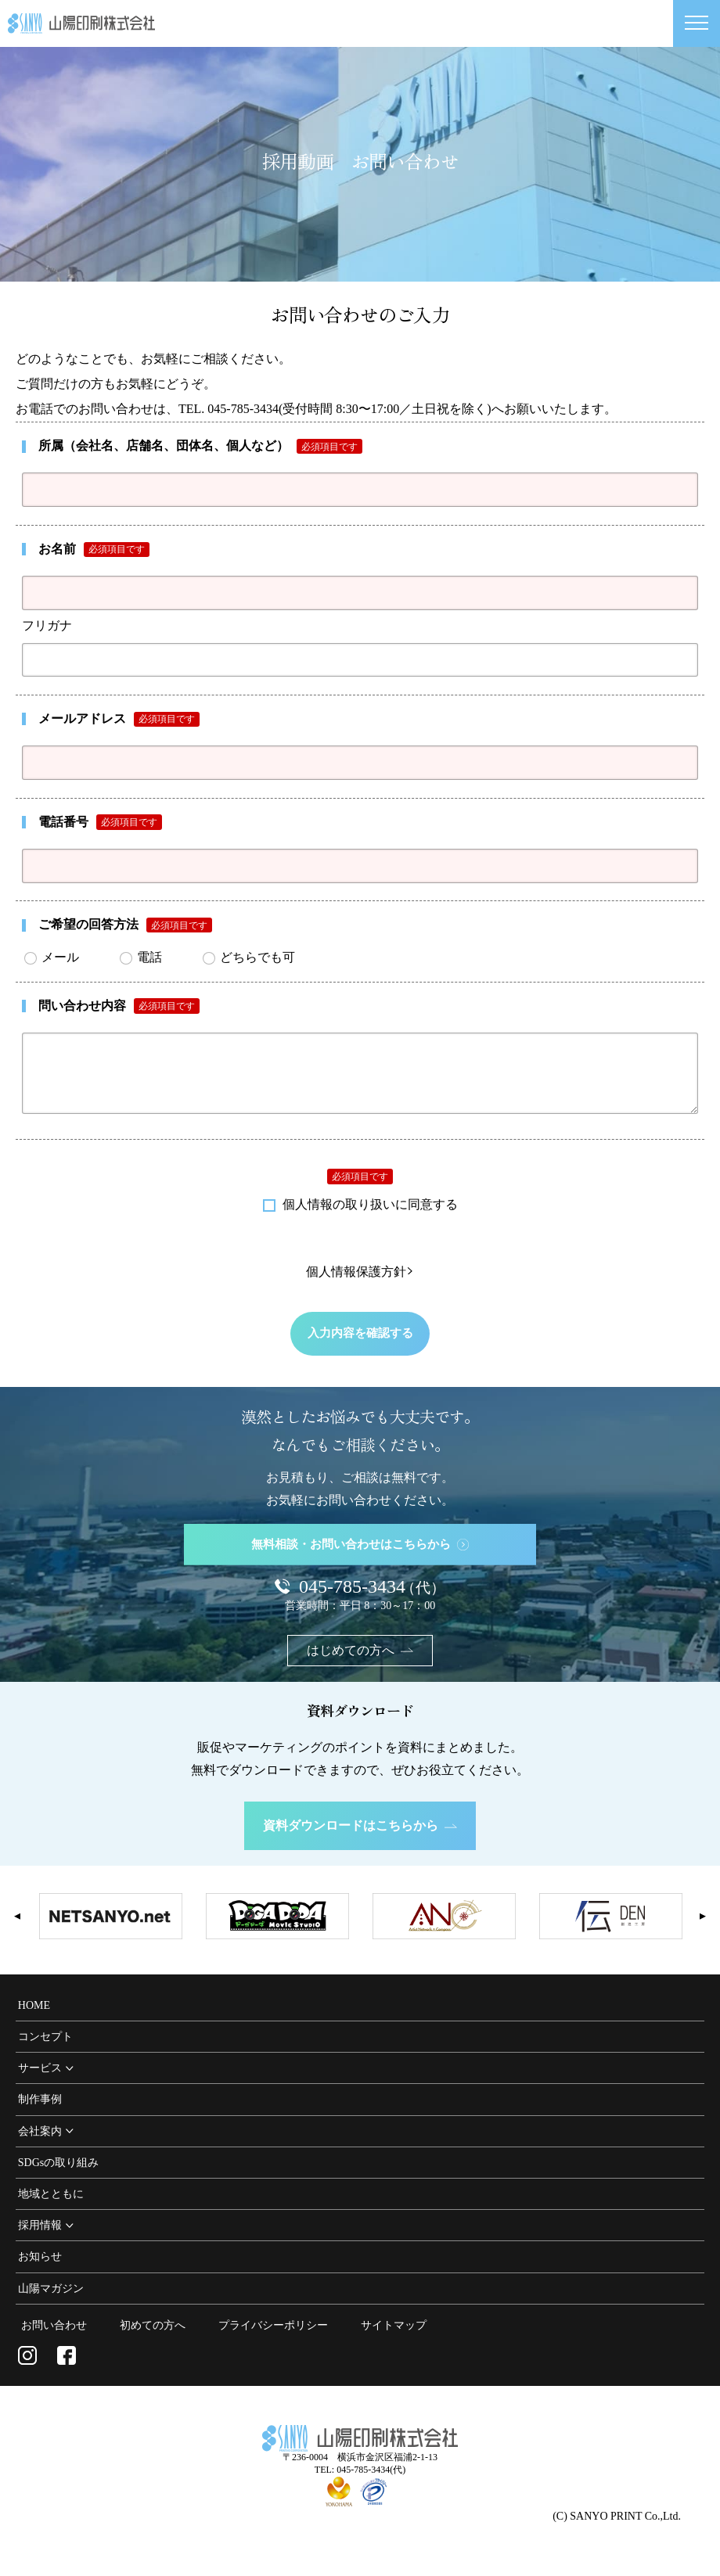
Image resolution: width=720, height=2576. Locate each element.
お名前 (93, 549)
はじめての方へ (360, 1662)
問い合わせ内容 (119, 1005)
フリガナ (47, 625)
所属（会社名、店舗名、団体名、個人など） (200, 446)
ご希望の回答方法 (125, 925)
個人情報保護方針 (360, 1283)
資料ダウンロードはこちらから (360, 1836)
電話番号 (100, 821)
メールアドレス (119, 719)
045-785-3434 (372, 1598)
